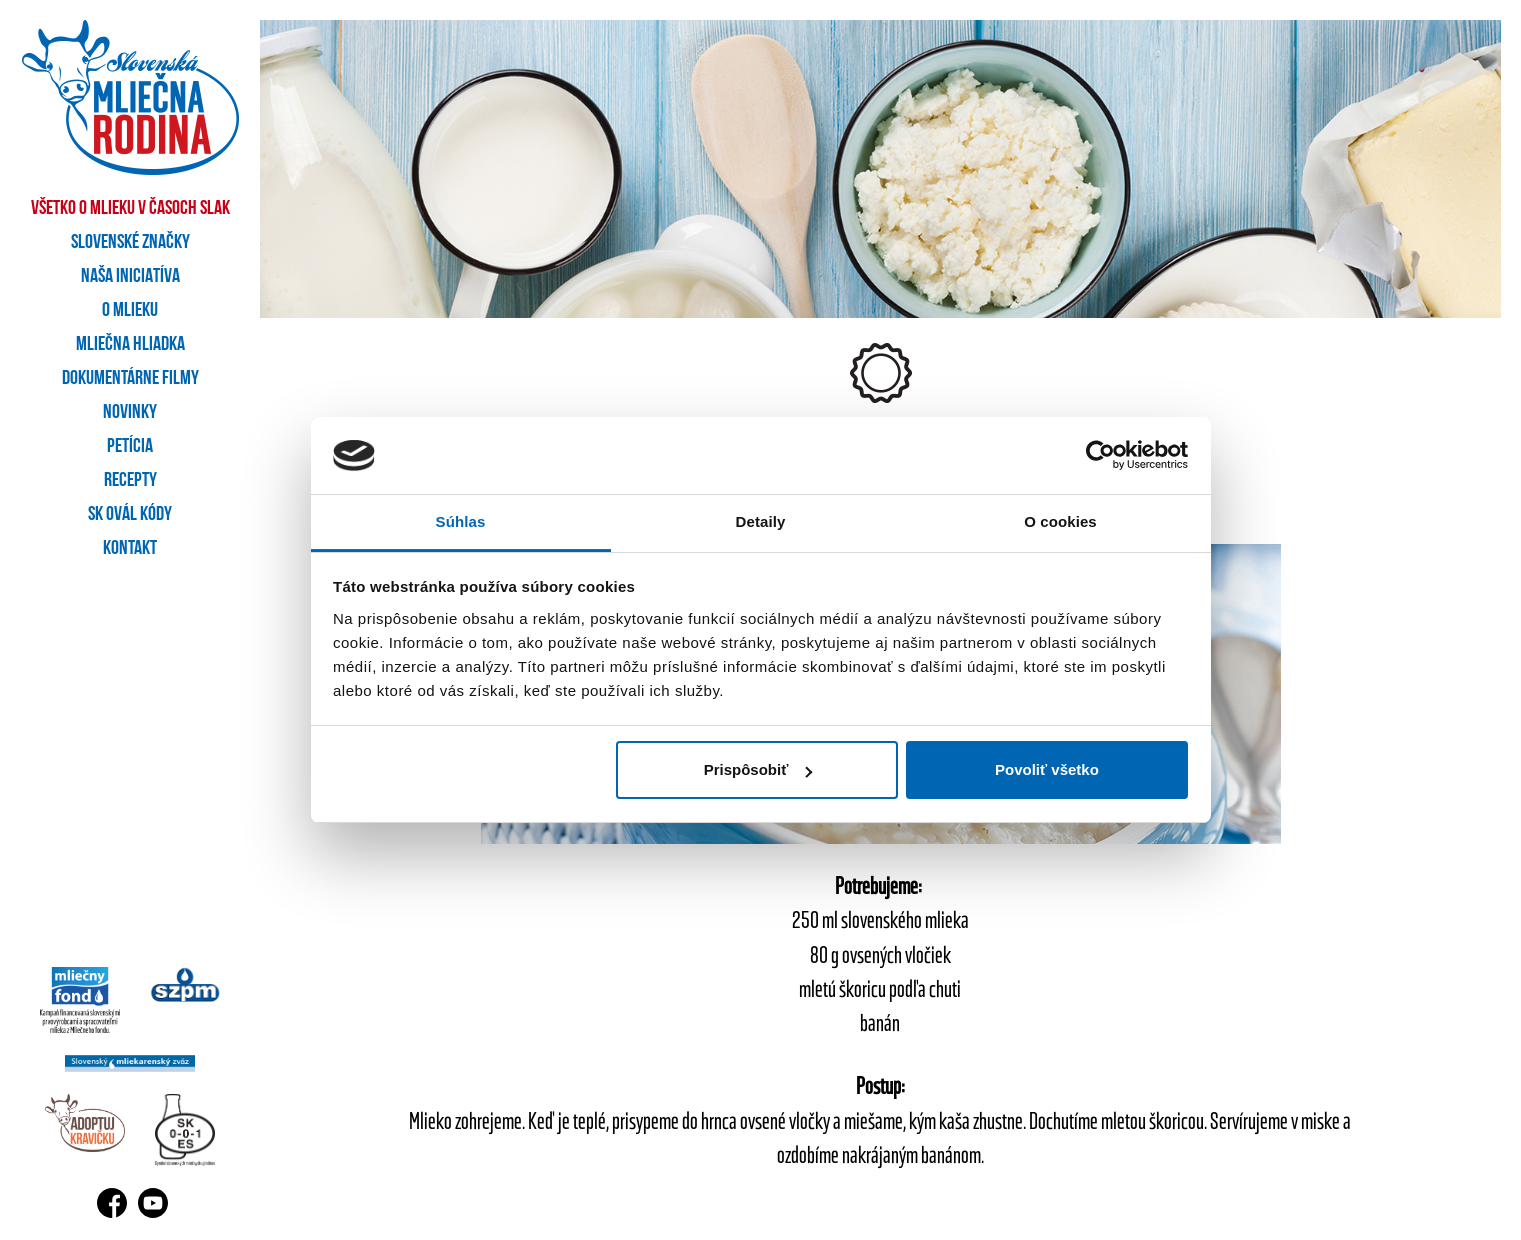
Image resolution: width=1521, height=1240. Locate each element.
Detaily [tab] (761, 521)
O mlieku (130, 311)
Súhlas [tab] (461, 521)
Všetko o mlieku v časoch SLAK (130, 209)
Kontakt (130, 549)
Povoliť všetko (1047, 769)
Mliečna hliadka (130, 345)
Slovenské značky (130, 243)
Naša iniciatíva (130, 277)
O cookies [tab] (1060, 521)
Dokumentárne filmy (130, 379)
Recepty (130, 481)
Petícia (130, 447)
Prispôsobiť (758, 769)
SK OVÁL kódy (130, 515)
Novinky (130, 413)
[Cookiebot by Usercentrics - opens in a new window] (1100, 456)
